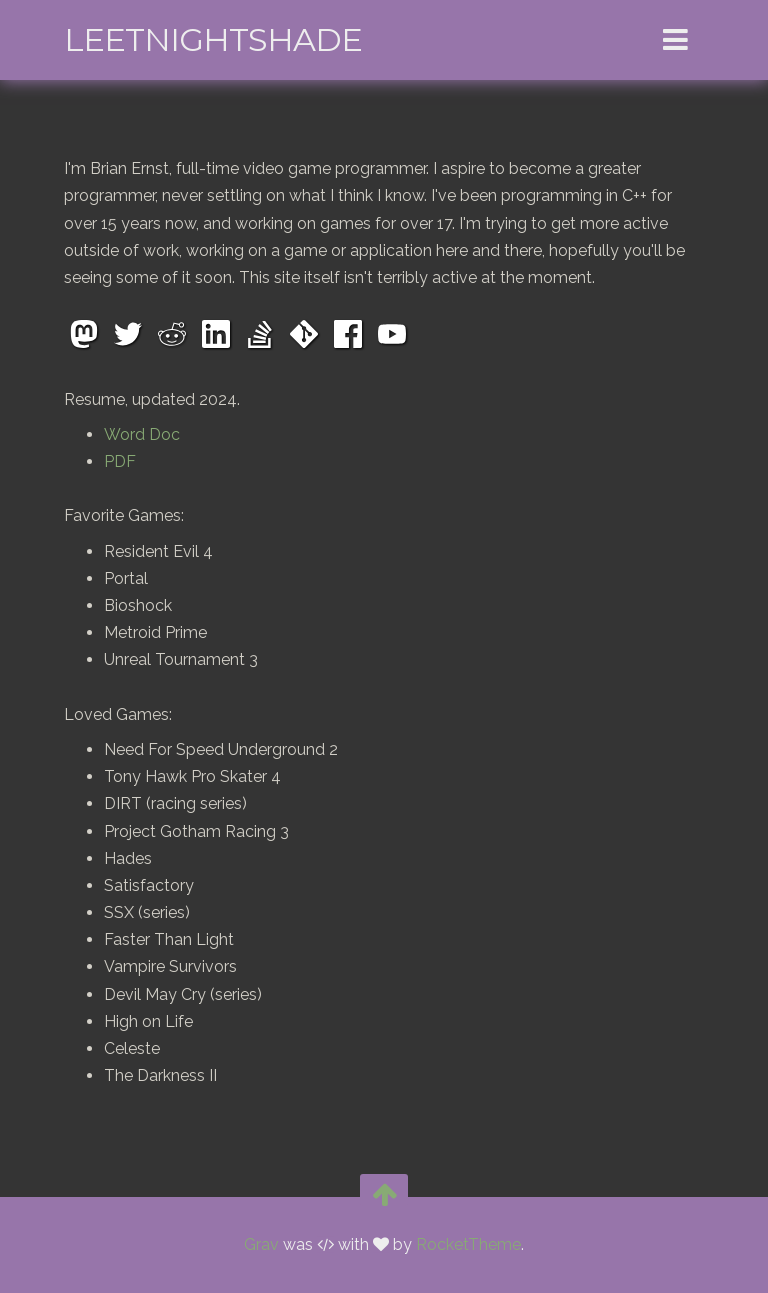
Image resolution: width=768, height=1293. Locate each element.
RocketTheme (468, 1244)
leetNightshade (213, 39)
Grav (261, 1244)
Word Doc (142, 434)
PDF (120, 461)
